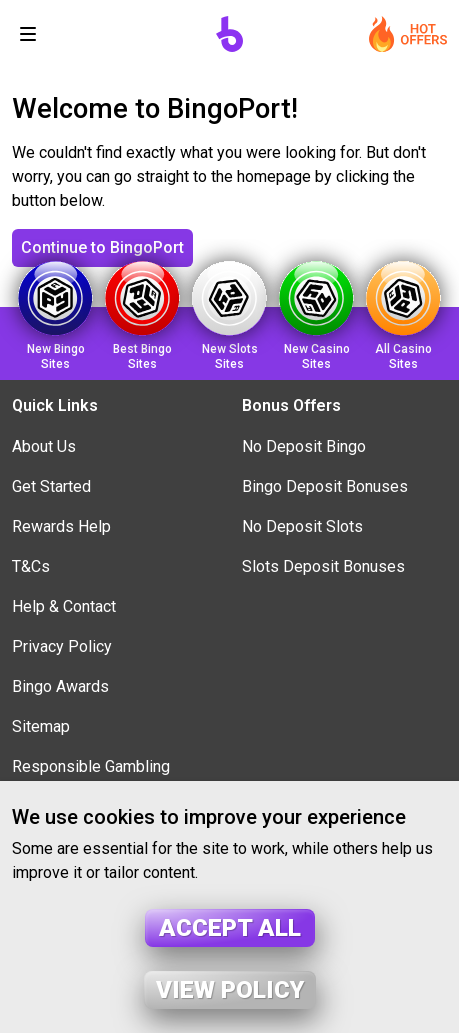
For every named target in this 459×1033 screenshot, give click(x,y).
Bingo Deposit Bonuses (325, 486)
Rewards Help (61, 526)
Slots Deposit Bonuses (323, 566)
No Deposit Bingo (304, 446)
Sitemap (41, 726)
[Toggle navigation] (28, 34)
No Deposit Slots (302, 526)
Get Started (51, 486)
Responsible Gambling (91, 766)
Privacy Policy (62, 646)
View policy (230, 990)
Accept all (230, 928)
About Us (44, 446)
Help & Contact (64, 606)
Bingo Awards (60, 686)
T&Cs (31, 566)
